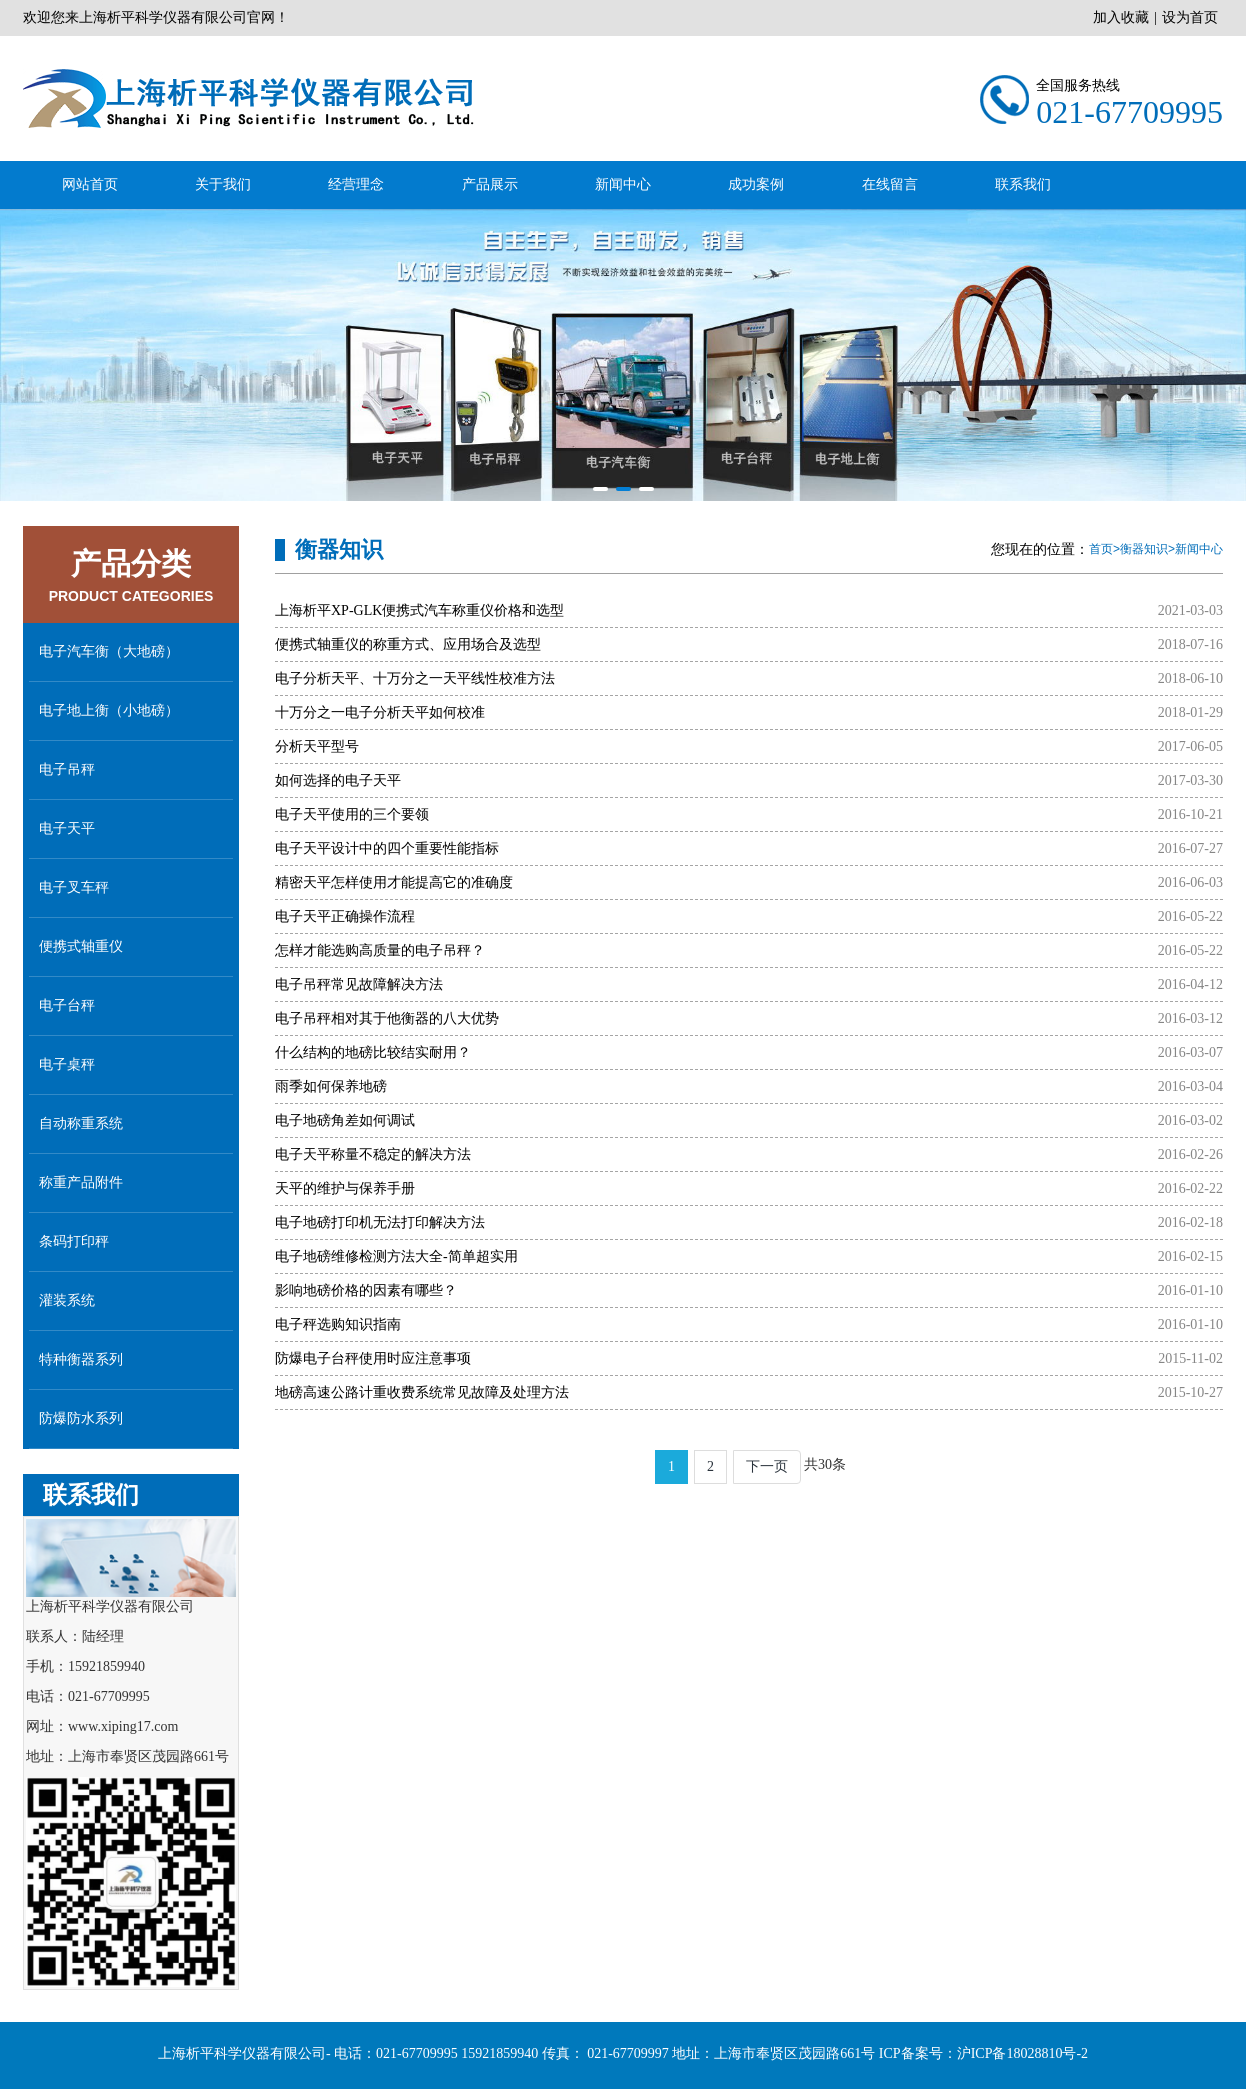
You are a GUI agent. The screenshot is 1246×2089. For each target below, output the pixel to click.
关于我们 (223, 184)
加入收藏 (1121, 17)
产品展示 (490, 184)
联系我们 (1023, 184)
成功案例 (756, 184)
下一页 (767, 1466)
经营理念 (356, 184)
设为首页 (1190, 17)
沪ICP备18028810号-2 (1022, 2079)
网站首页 (90, 184)
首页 (1101, 549)
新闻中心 (623, 184)
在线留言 (890, 184)
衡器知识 (1144, 549)
